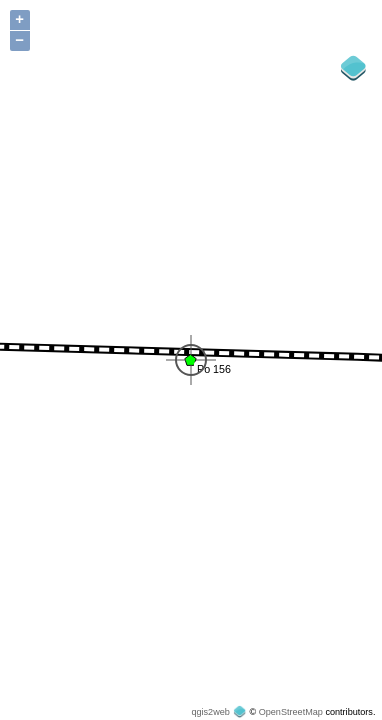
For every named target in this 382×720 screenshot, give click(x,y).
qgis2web (210, 712)
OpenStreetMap (291, 712)
